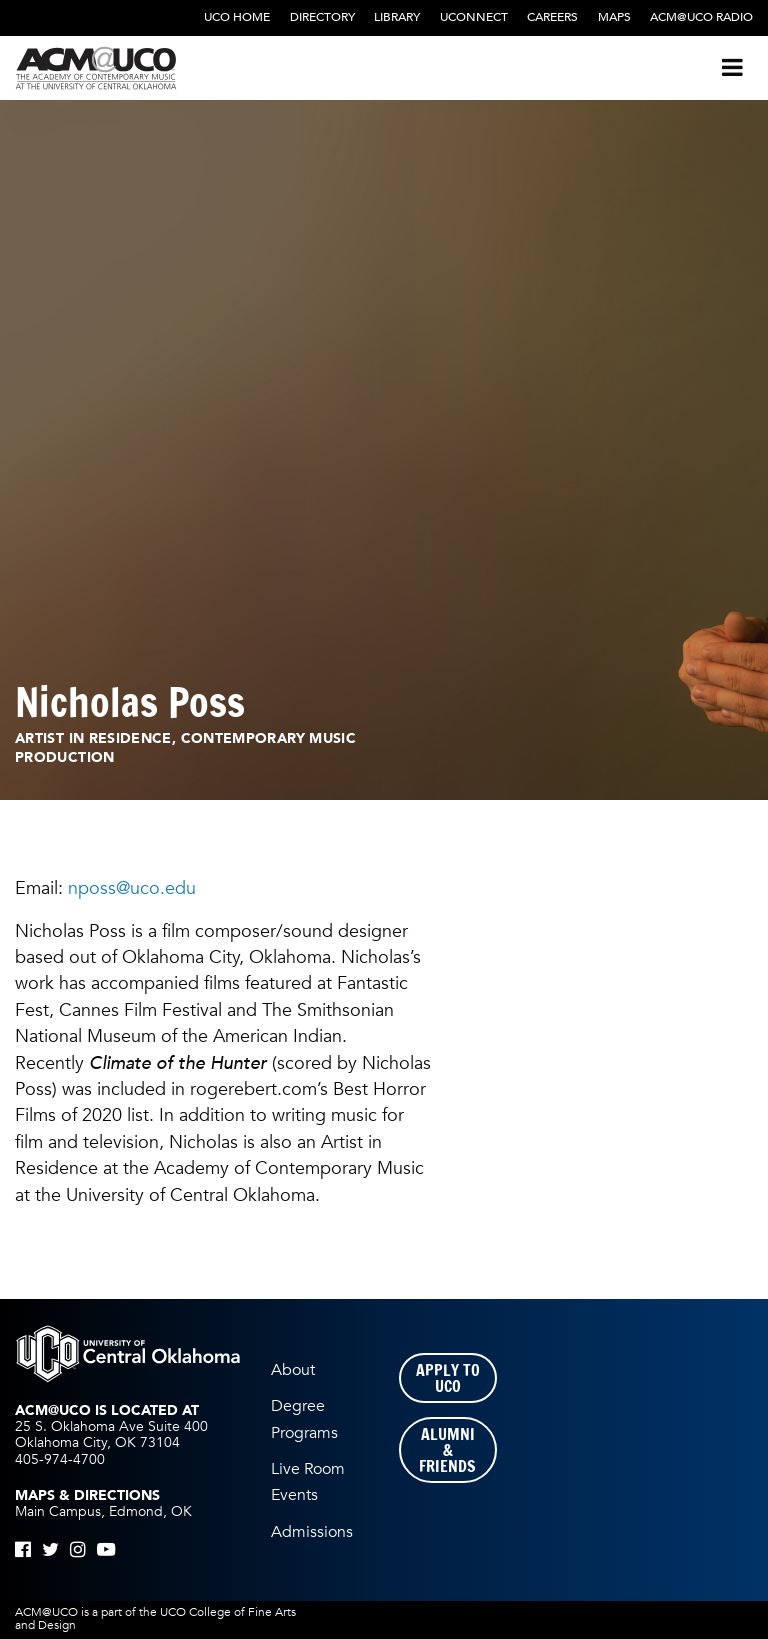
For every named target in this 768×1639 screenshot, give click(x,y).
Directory (322, 17)
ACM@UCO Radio (701, 17)
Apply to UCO (448, 1378)
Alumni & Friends (447, 1450)
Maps (614, 17)
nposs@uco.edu (132, 888)
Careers (552, 17)
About (293, 1370)
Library (397, 17)
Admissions (312, 1532)
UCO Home (237, 17)
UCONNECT (474, 17)
